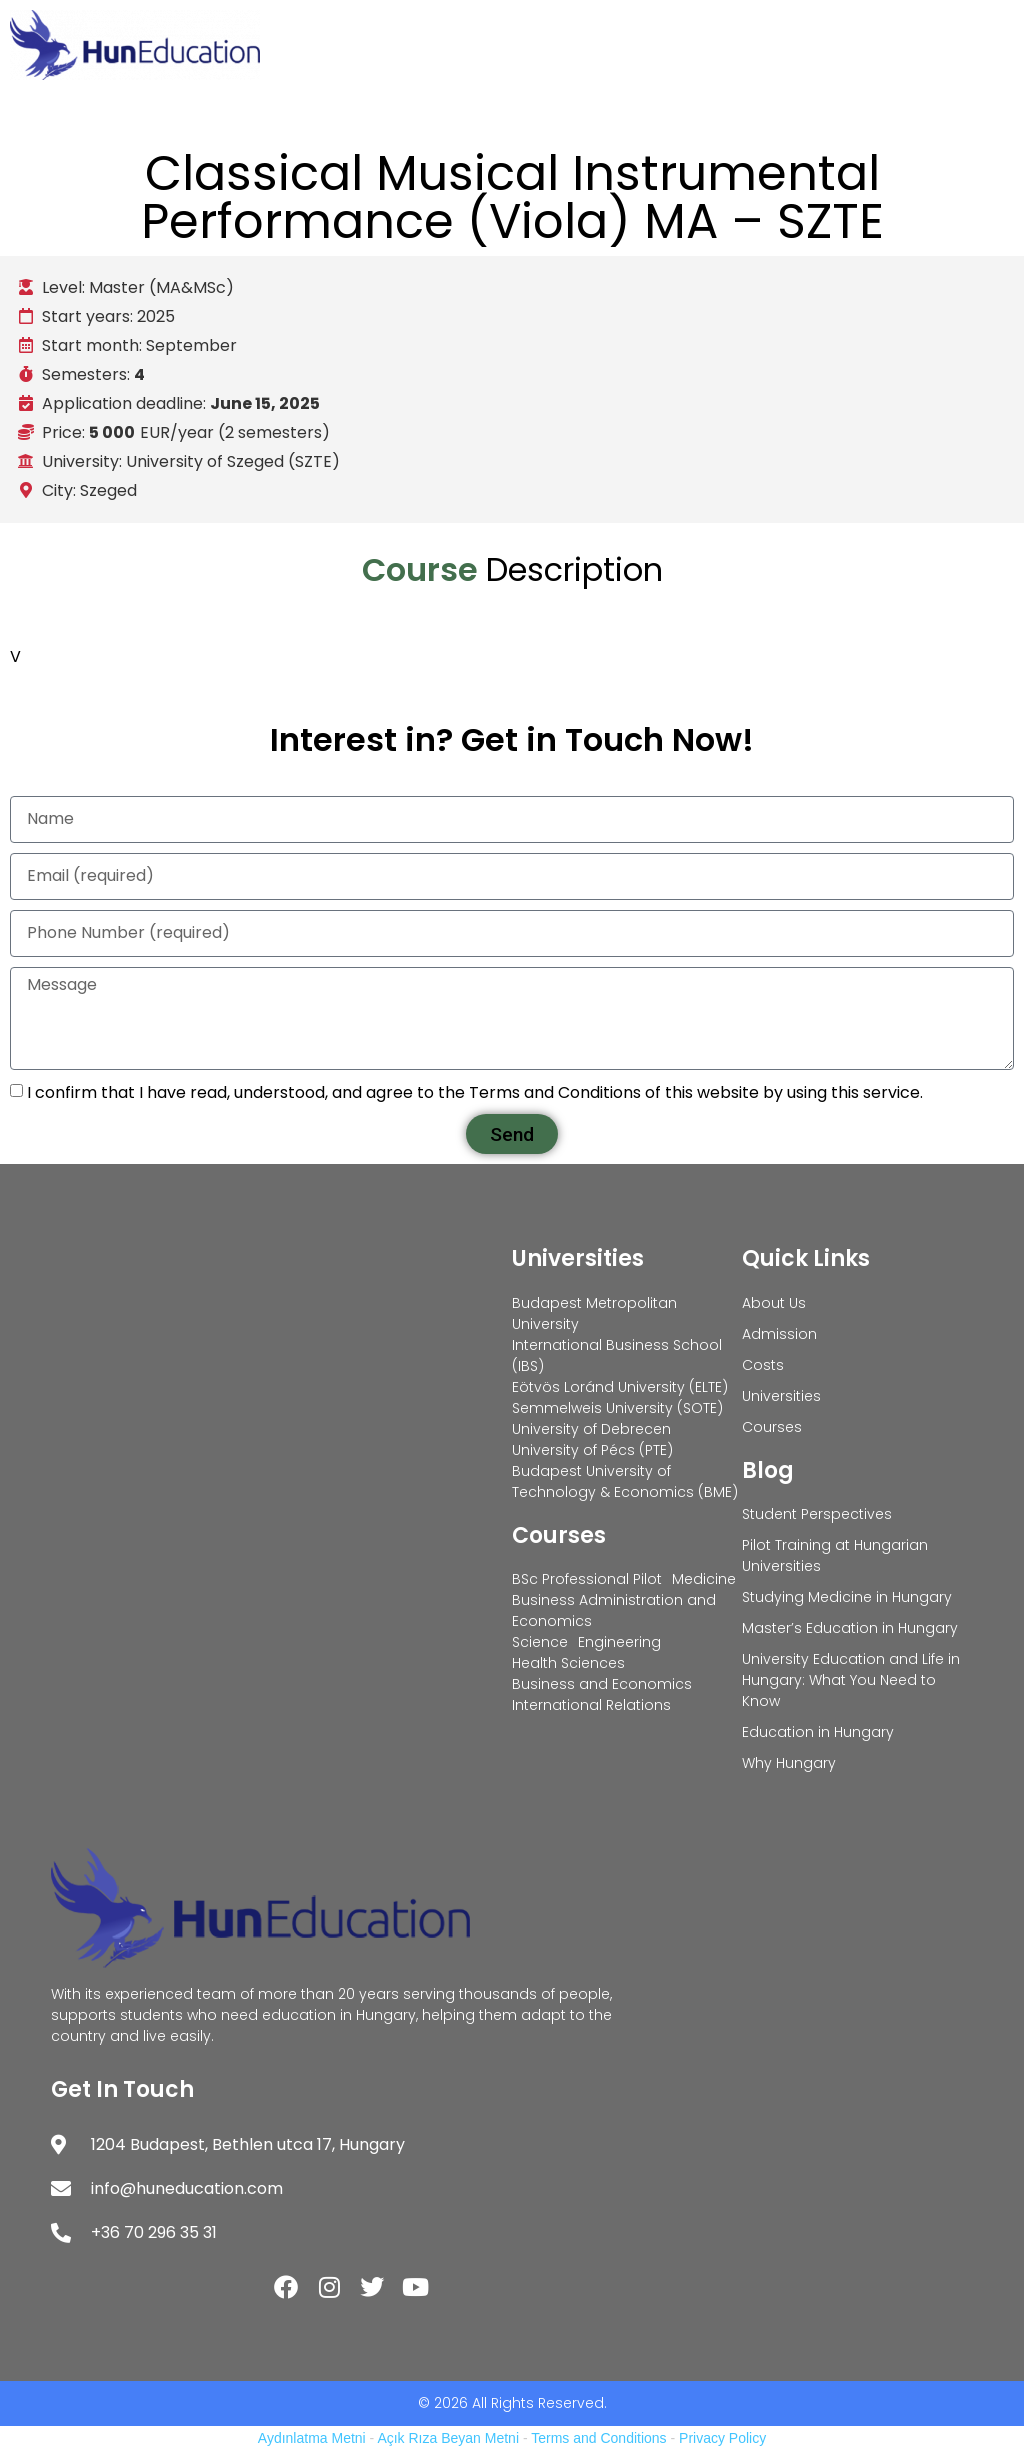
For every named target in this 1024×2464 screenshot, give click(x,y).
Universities (578, 1258)
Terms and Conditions (598, 2438)
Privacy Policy (722, 2438)
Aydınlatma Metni (312, 2438)
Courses (559, 1535)
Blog (768, 1470)
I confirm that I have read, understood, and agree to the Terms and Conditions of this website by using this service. (475, 1092)
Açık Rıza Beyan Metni (448, 2438)
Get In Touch (122, 2089)
